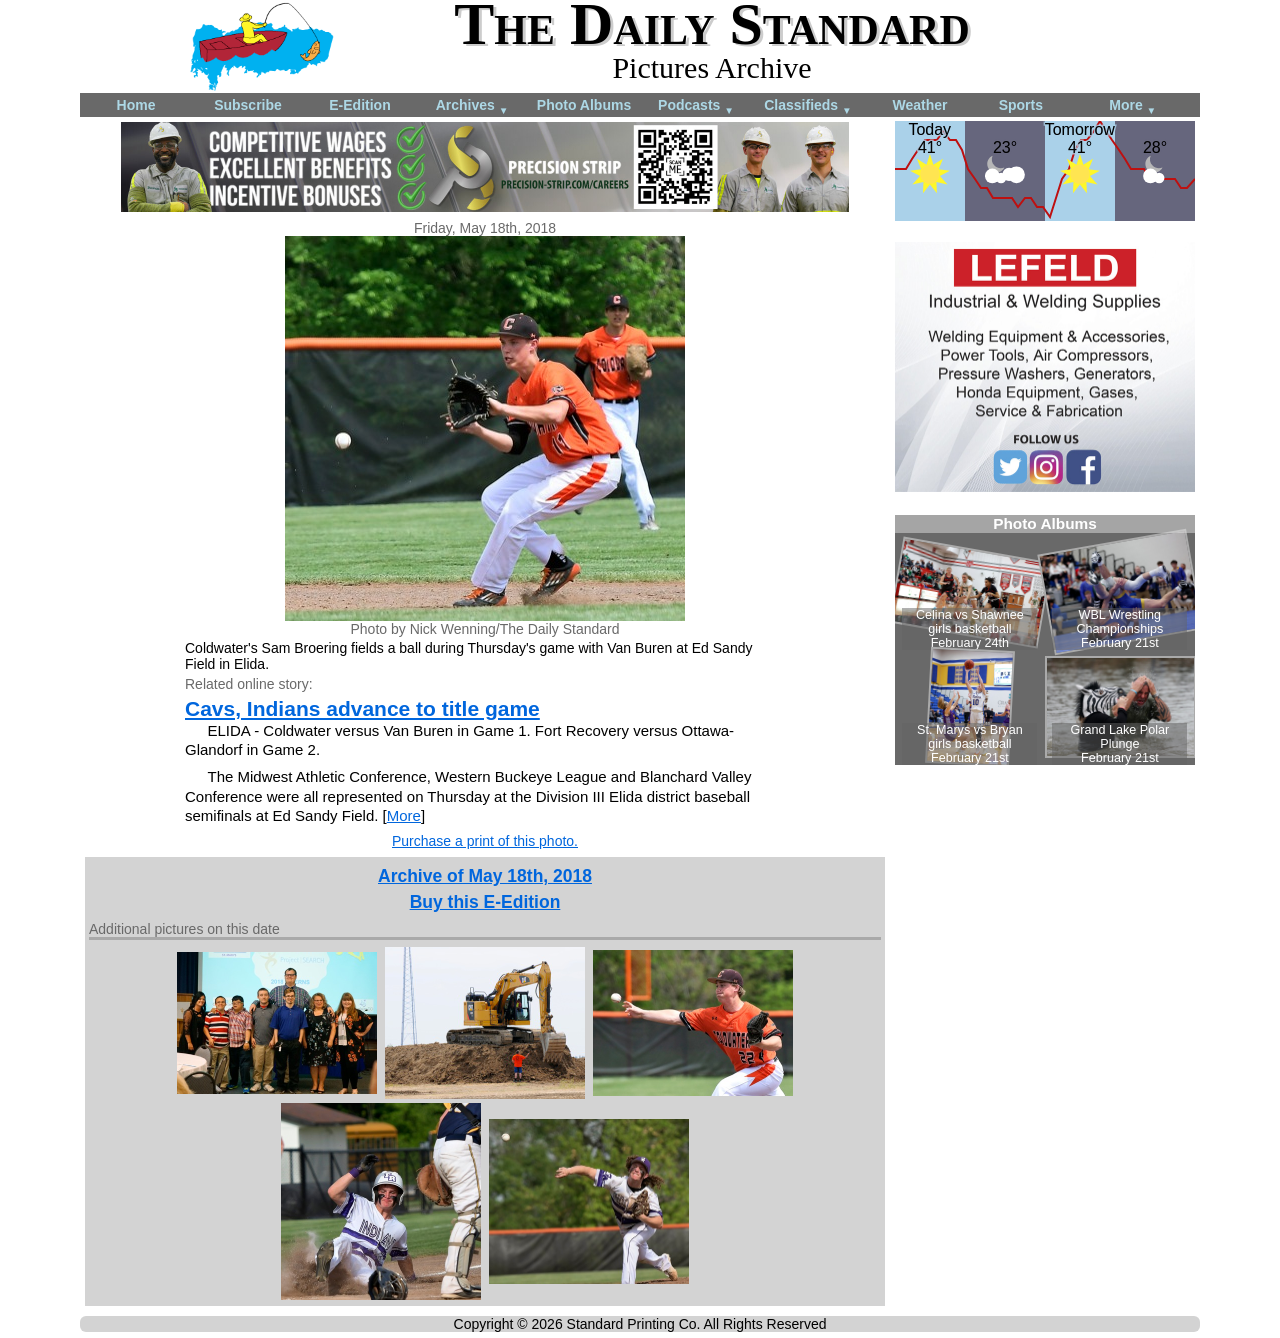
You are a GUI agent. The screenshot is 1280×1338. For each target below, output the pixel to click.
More (1132, 106)
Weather (920, 105)
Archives (472, 106)
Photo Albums (584, 105)
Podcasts (696, 106)
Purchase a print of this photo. (485, 841)
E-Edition (359, 105)
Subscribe (248, 105)
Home (136, 105)
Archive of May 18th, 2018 (485, 876)
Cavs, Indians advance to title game (362, 708)
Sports (1021, 105)
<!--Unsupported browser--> (1045, 640)
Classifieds (808, 106)
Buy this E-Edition (485, 902)
